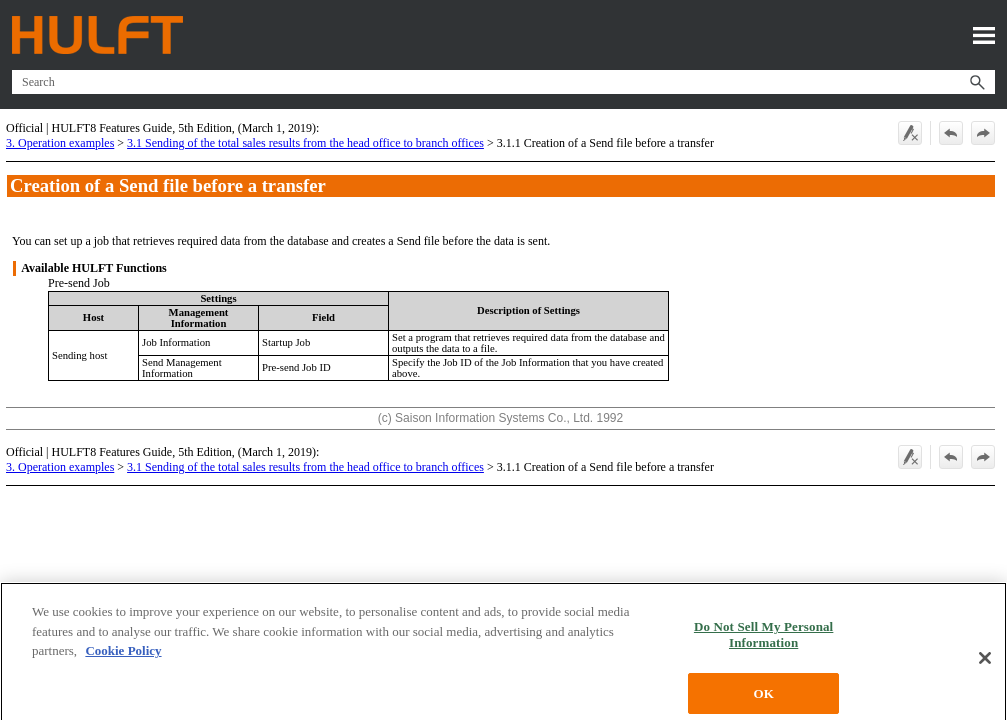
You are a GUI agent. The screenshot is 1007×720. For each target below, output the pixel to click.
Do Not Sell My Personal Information (763, 650)
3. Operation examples (60, 143)
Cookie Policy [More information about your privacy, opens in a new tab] (123, 666)
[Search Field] (503, 82)
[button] (977, 82)
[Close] (985, 674)
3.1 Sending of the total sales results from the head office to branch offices (305, 143)
